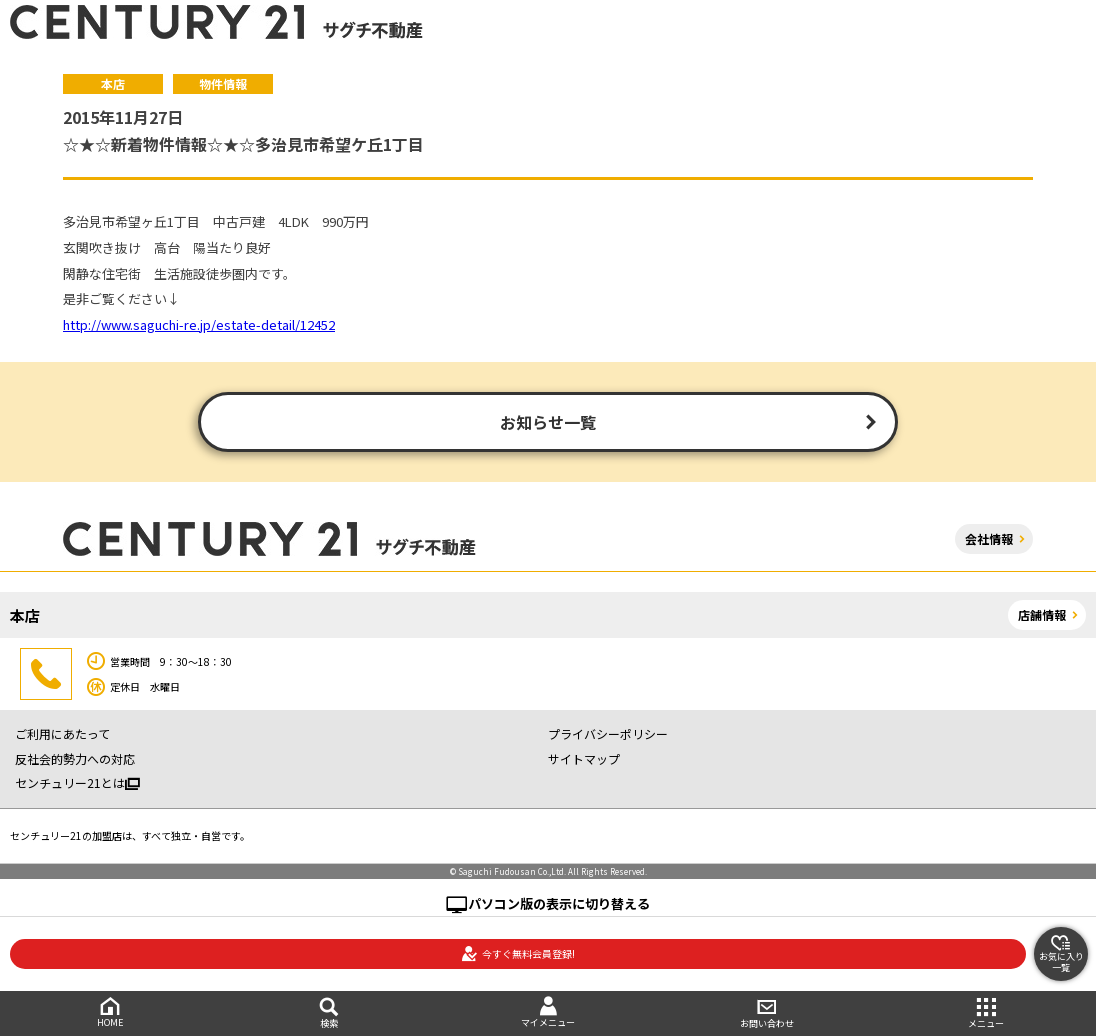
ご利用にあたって (62, 733)
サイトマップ (584, 758)
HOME (109, 1012)
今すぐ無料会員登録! (518, 954)
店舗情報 (1042, 614)
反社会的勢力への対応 (75, 758)
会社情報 (989, 538)
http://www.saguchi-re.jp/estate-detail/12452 (199, 324)
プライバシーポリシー (608, 733)
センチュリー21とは (77, 782)
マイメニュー (547, 1012)
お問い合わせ (767, 1013)
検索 (328, 1013)
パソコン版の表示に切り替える (559, 903)
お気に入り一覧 (1061, 954)
